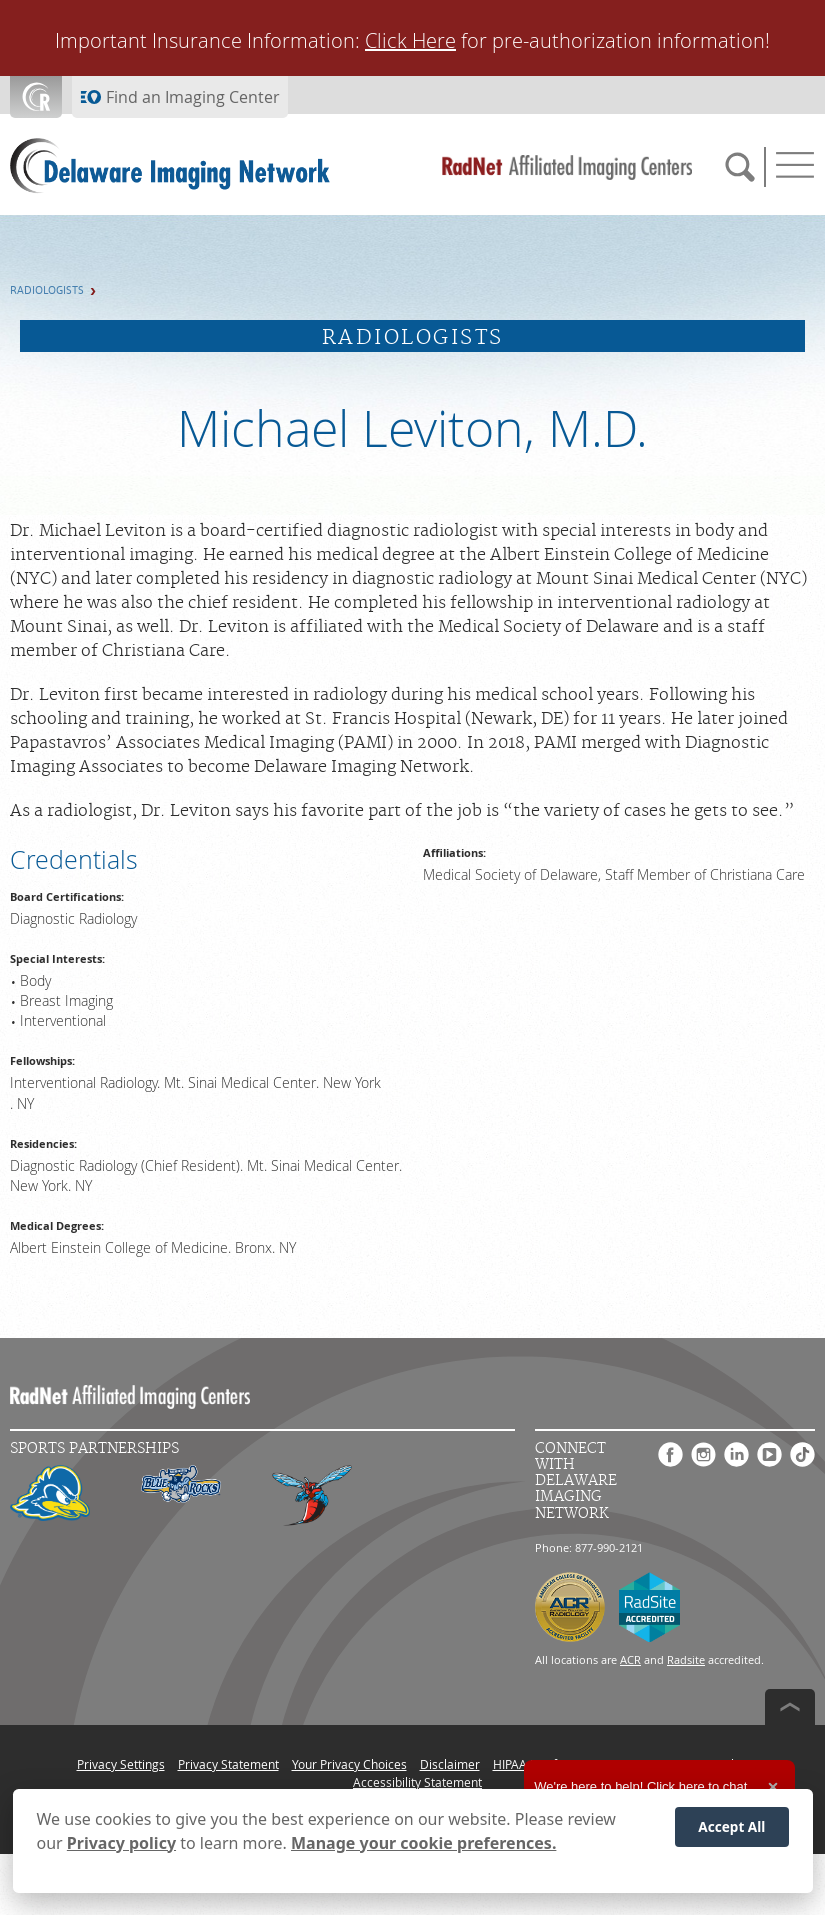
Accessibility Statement (417, 1782)
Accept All (731, 1826)
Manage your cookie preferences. (423, 1843)
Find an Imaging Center (193, 97)
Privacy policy (121, 1843)
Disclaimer (450, 1764)
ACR (630, 1659)
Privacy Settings (121, 1764)
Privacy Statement (228, 1764)
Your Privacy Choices (349, 1764)
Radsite (686, 1659)
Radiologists (47, 290)
